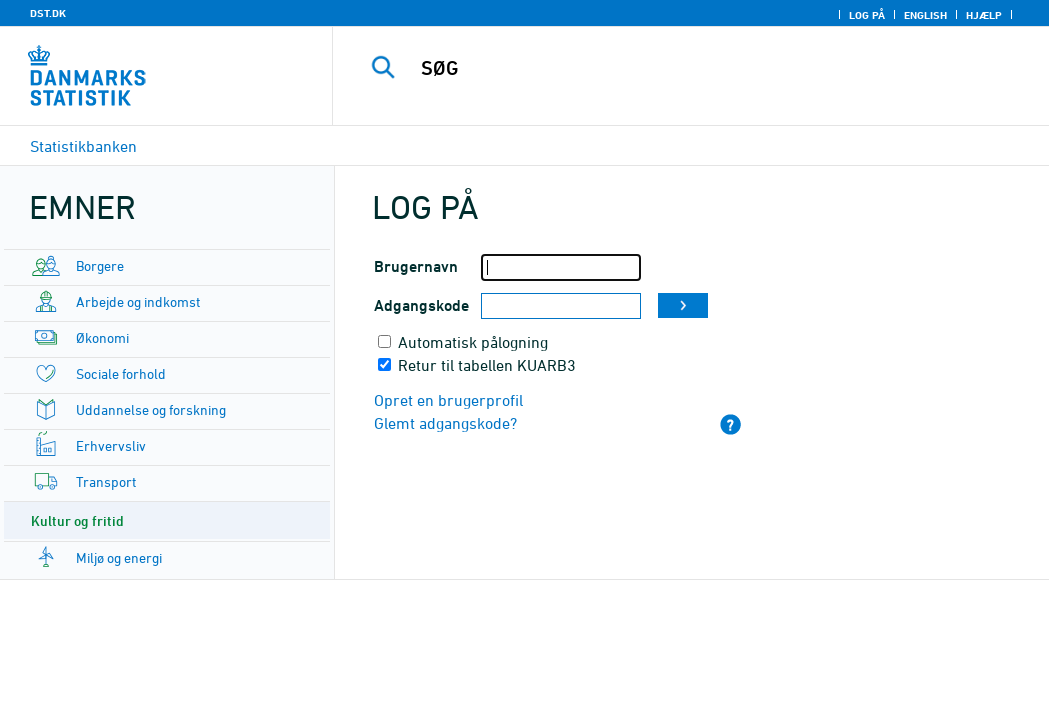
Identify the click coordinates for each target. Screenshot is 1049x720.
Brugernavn (416, 266)
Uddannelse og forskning (151, 409)
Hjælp (984, 15)
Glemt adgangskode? (445, 423)
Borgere (100, 265)
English (925, 15)
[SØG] (696, 68)
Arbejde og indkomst (138, 301)
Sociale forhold (121, 373)
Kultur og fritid (77, 520)
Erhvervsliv (111, 445)
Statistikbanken (83, 146)
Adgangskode (421, 305)
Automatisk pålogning (473, 342)
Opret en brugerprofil (448, 400)
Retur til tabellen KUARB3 (487, 365)
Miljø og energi (119, 557)
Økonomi (102, 337)
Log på (867, 15)
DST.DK (48, 13)
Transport (106, 481)
